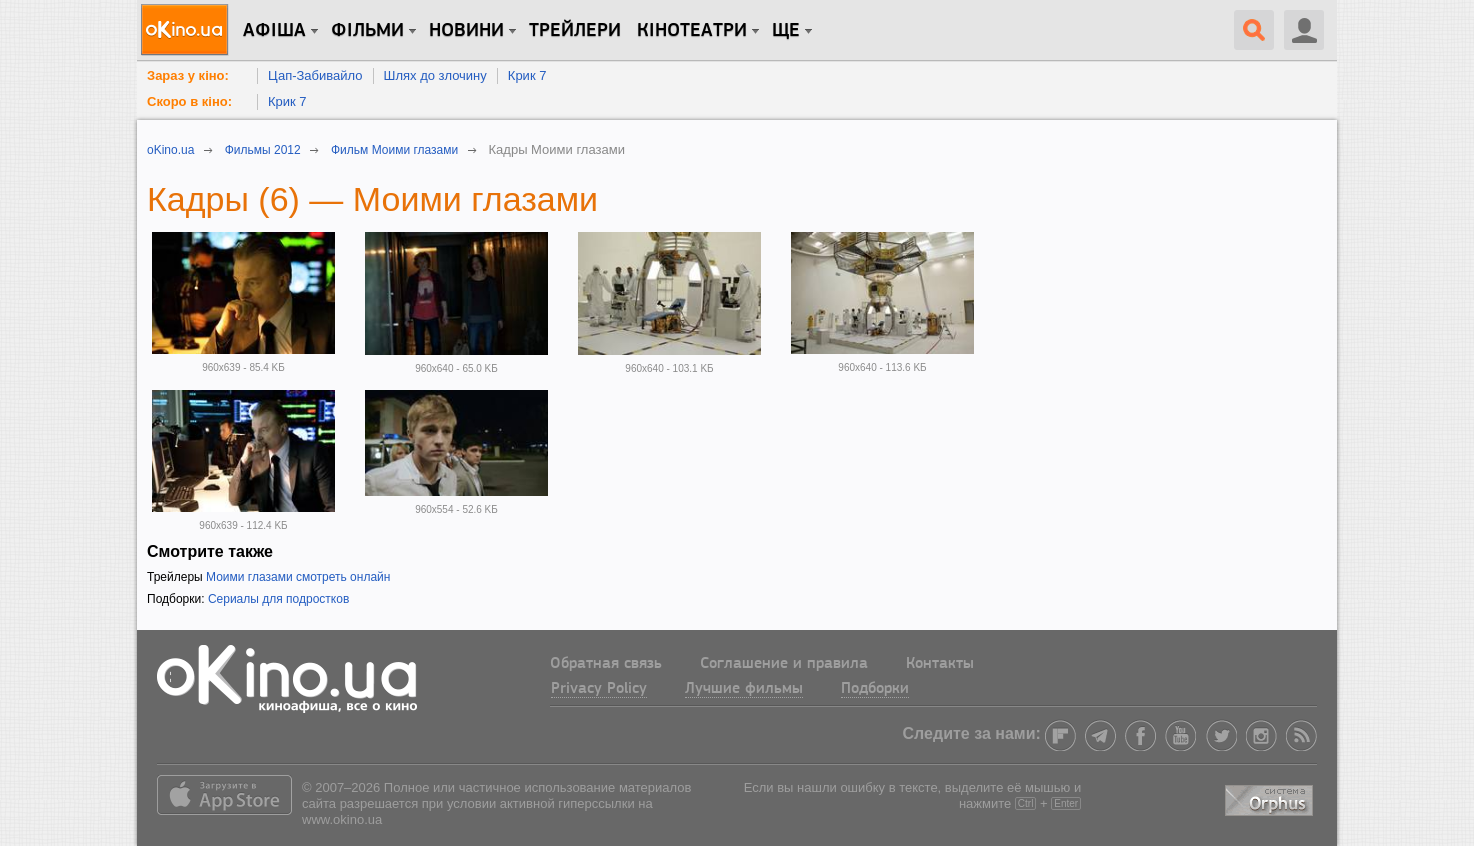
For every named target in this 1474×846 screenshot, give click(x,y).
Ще (786, 31)
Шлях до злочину (435, 75)
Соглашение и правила (784, 664)
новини (466, 31)
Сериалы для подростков (278, 599)
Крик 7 (527, 75)
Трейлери (575, 31)
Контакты (940, 664)
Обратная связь (606, 664)
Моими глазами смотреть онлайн (298, 577)
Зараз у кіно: (188, 75)
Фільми (367, 31)
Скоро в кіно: (189, 101)
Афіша (274, 31)
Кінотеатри (692, 31)
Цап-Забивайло (315, 75)
